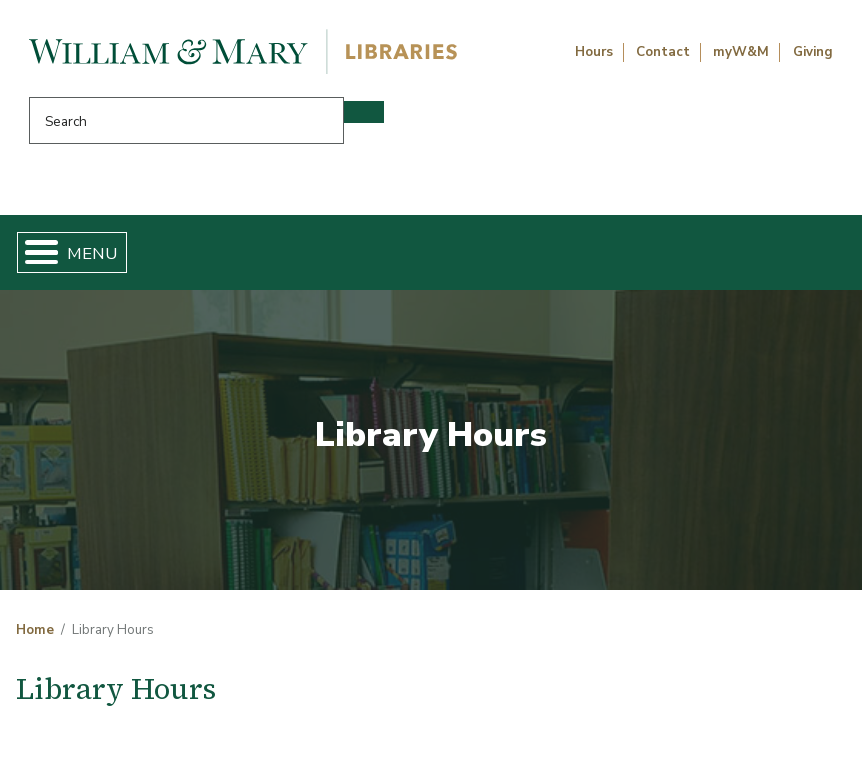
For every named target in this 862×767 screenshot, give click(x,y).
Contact (663, 52)
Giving (813, 52)
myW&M (741, 52)
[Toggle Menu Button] (33, 252)
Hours (594, 52)
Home (35, 630)
